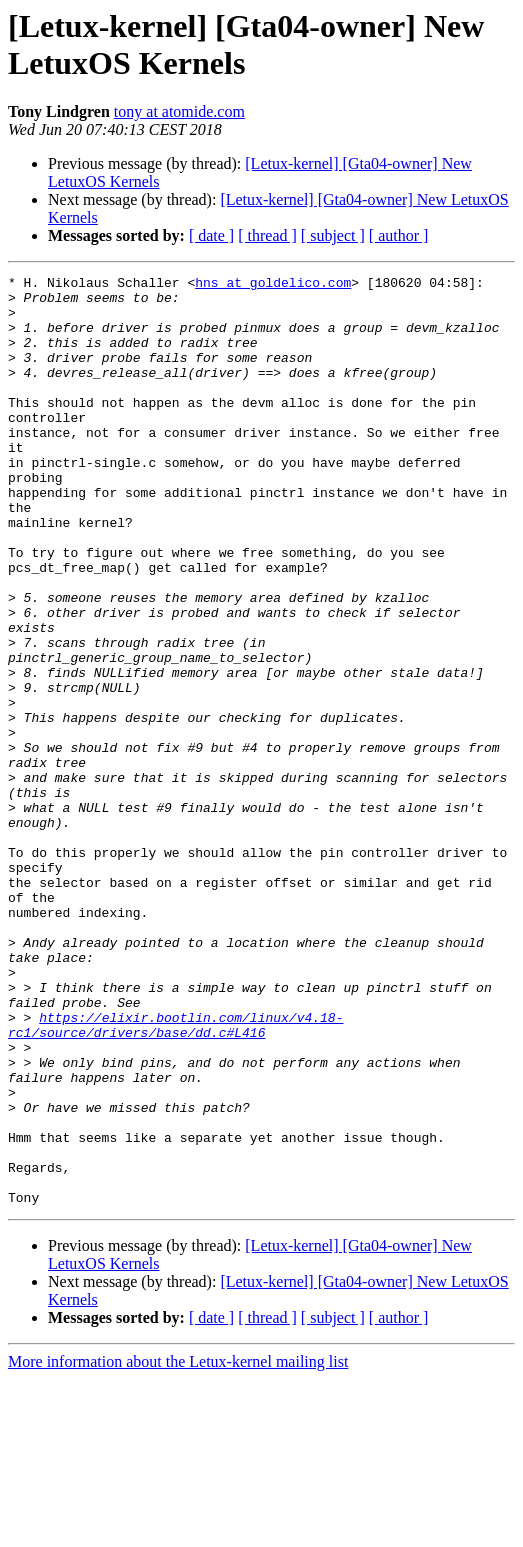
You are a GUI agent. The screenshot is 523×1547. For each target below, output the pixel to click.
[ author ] (399, 235)
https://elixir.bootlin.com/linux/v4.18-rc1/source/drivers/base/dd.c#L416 (175, 1158)
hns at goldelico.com (273, 285)
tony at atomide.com (179, 111)
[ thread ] (267, 235)
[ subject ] (333, 235)
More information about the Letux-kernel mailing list (178, 1529)
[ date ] (211, 235)
